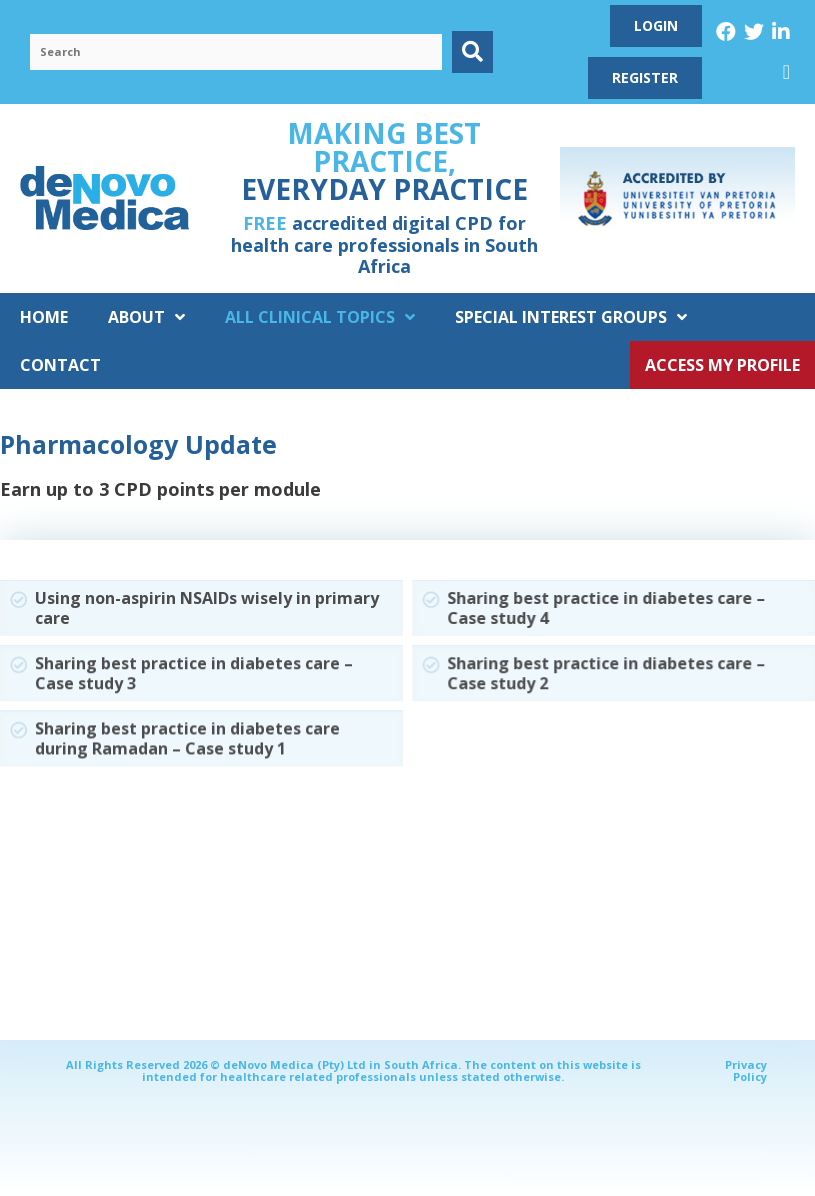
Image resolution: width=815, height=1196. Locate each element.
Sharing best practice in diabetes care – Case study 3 (194, 672)
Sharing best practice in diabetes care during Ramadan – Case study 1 (187, 737)
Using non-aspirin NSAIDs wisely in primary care (207, 607)
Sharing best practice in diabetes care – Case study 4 (606, 607)
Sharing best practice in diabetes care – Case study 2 (606, 673)
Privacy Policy (746, 1070)
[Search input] (236, 52)
